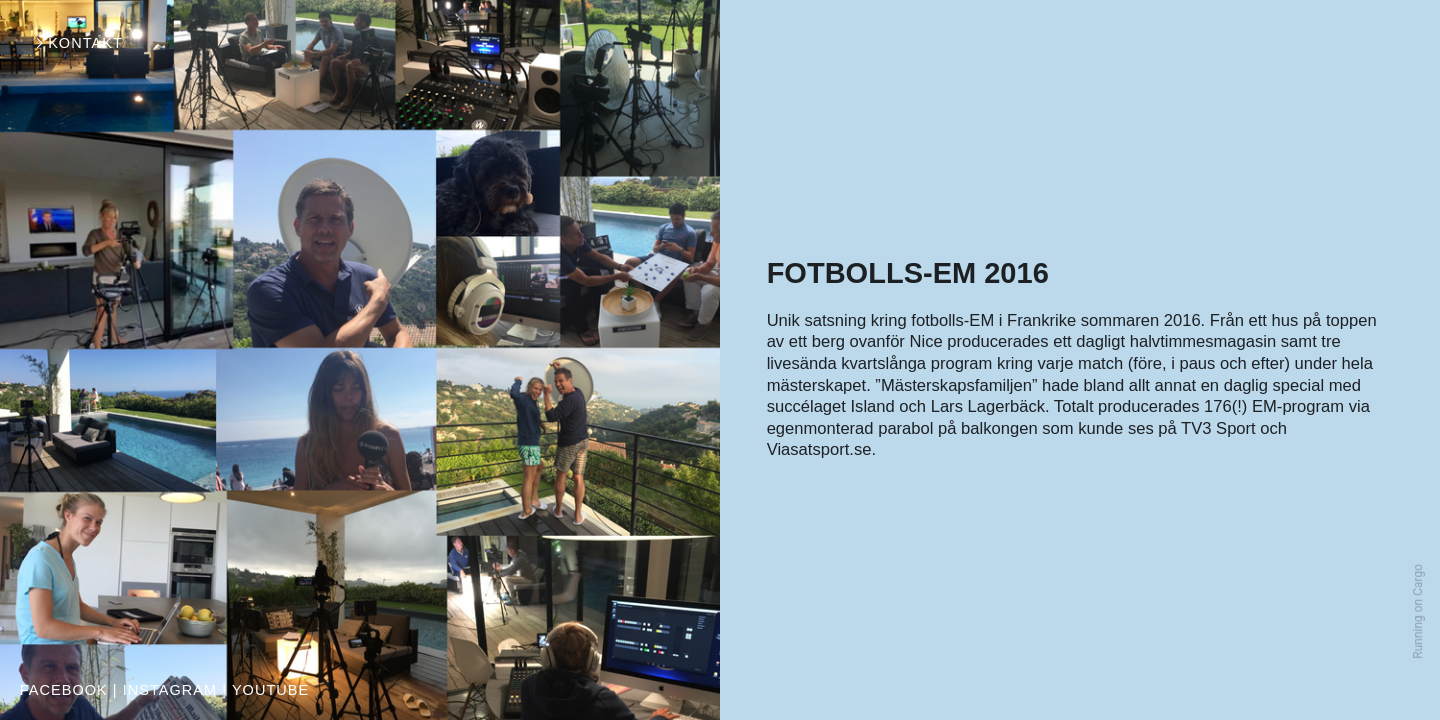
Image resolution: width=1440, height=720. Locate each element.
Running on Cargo (1418, 611)
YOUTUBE (270, 690)
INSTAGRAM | (175, 690)
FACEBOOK (64, 690)
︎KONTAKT (77, 43)
